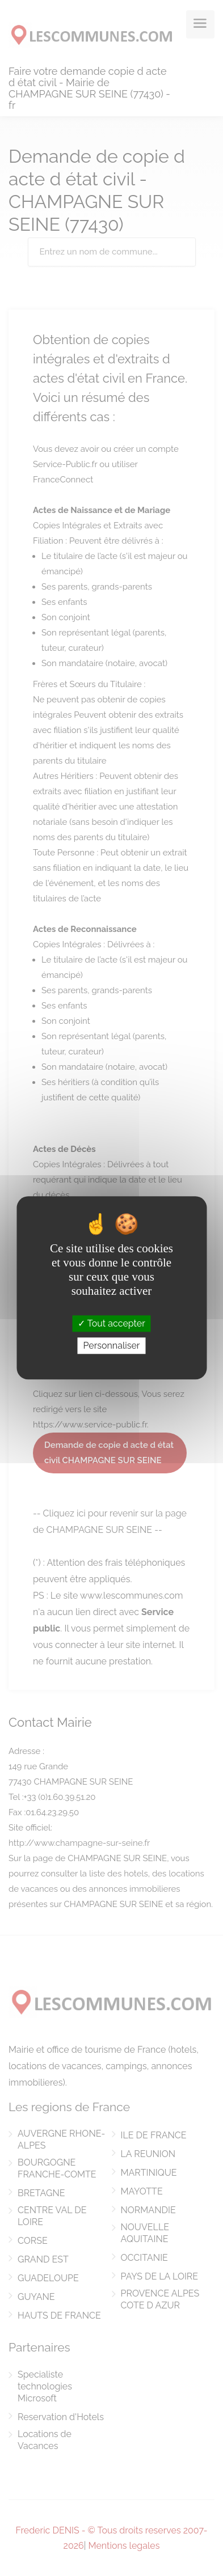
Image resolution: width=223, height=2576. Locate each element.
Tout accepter (111, 1323)
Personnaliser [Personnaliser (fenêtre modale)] (111, 1346)
